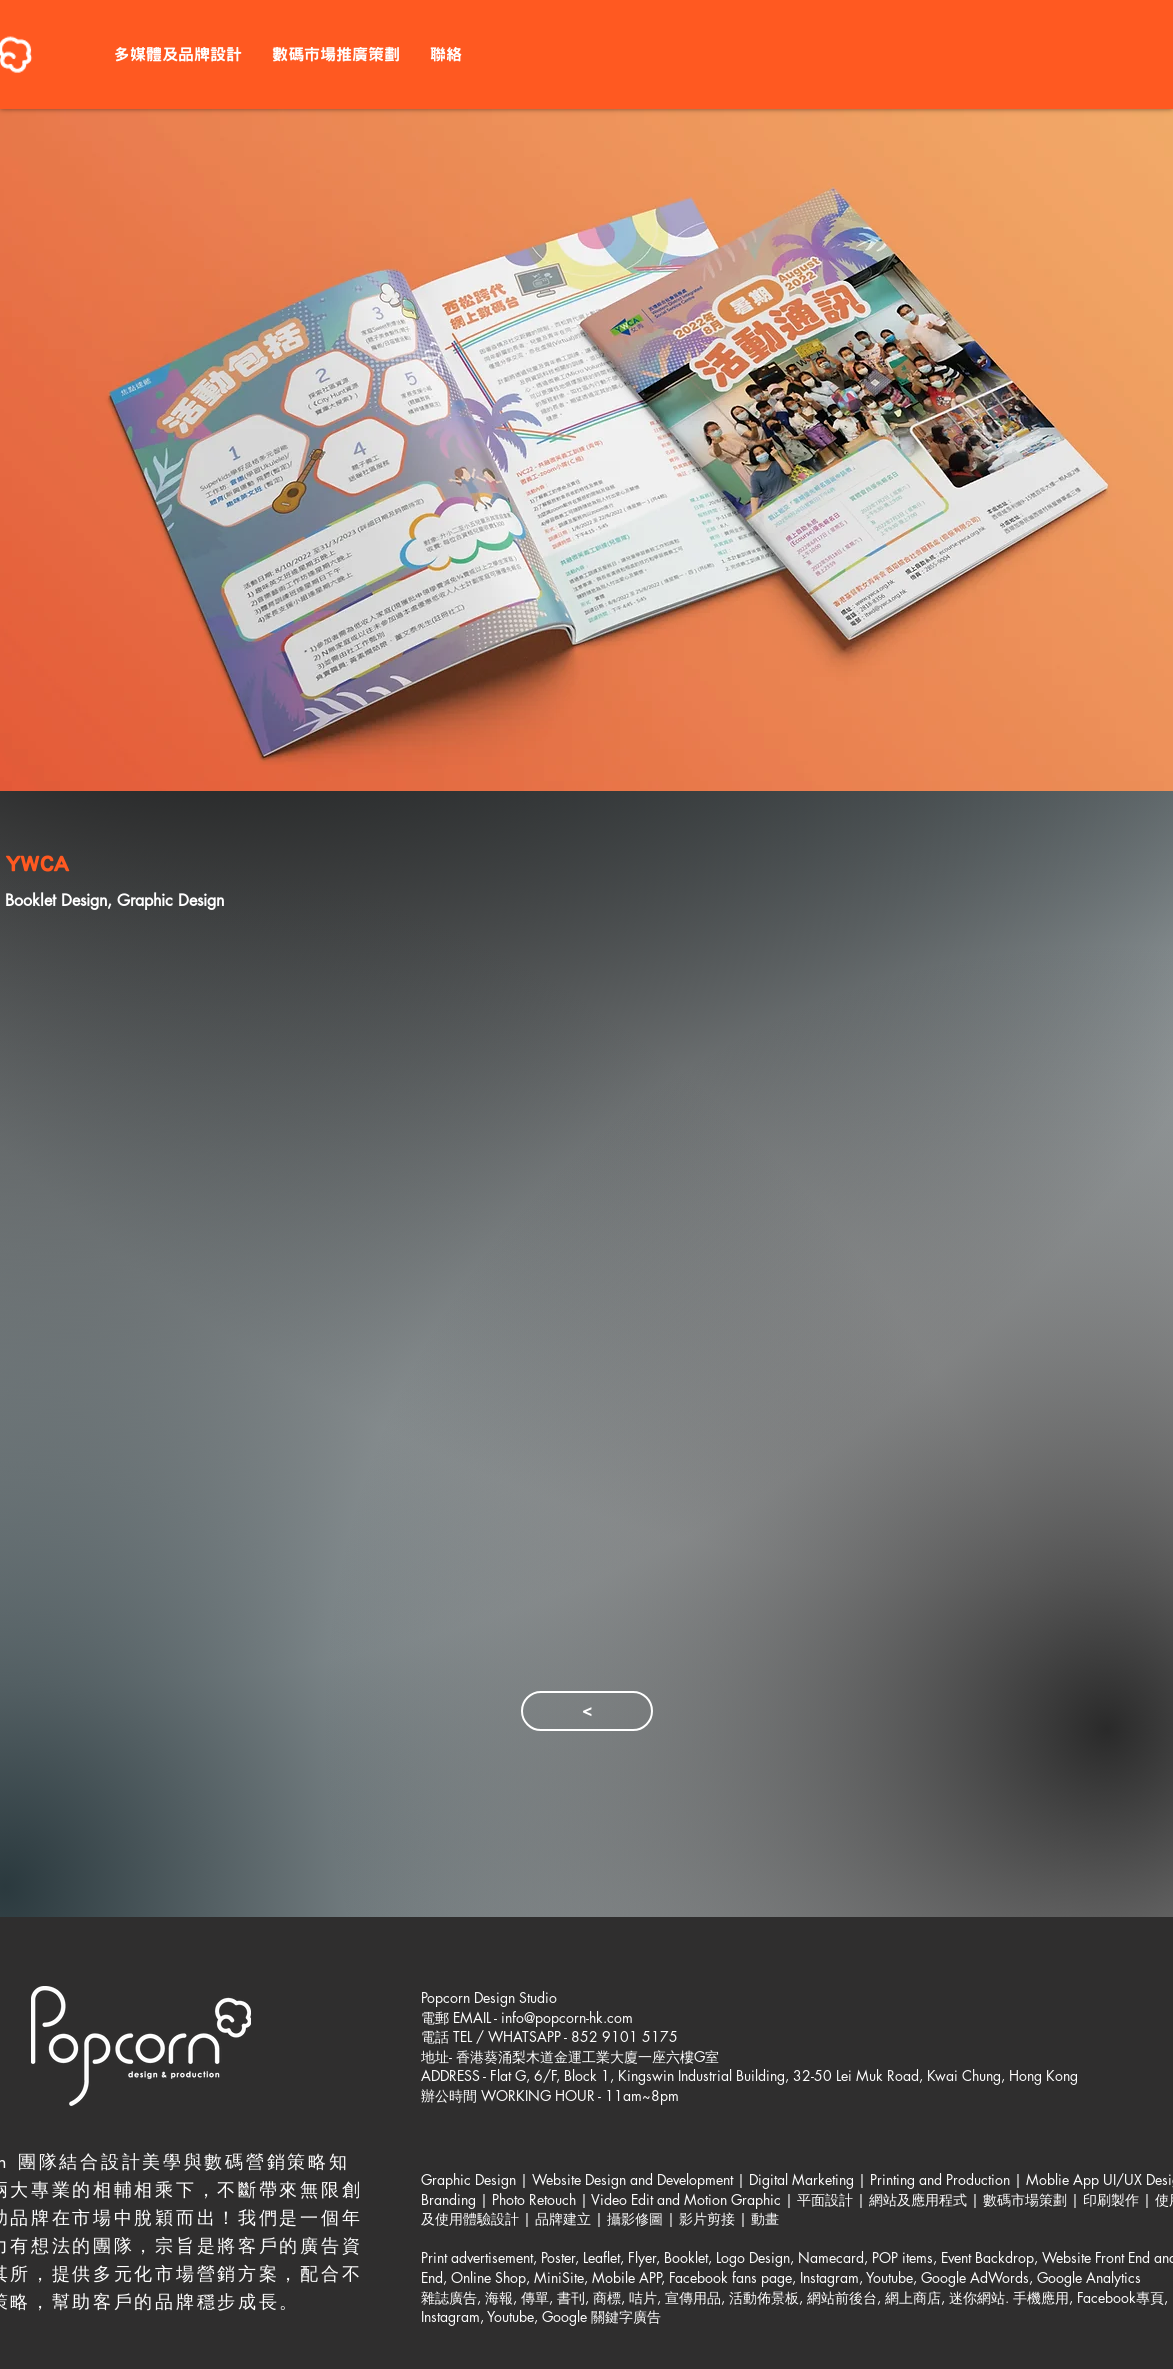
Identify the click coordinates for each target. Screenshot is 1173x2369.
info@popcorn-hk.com (567, 2017)
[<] (587, 1711)
